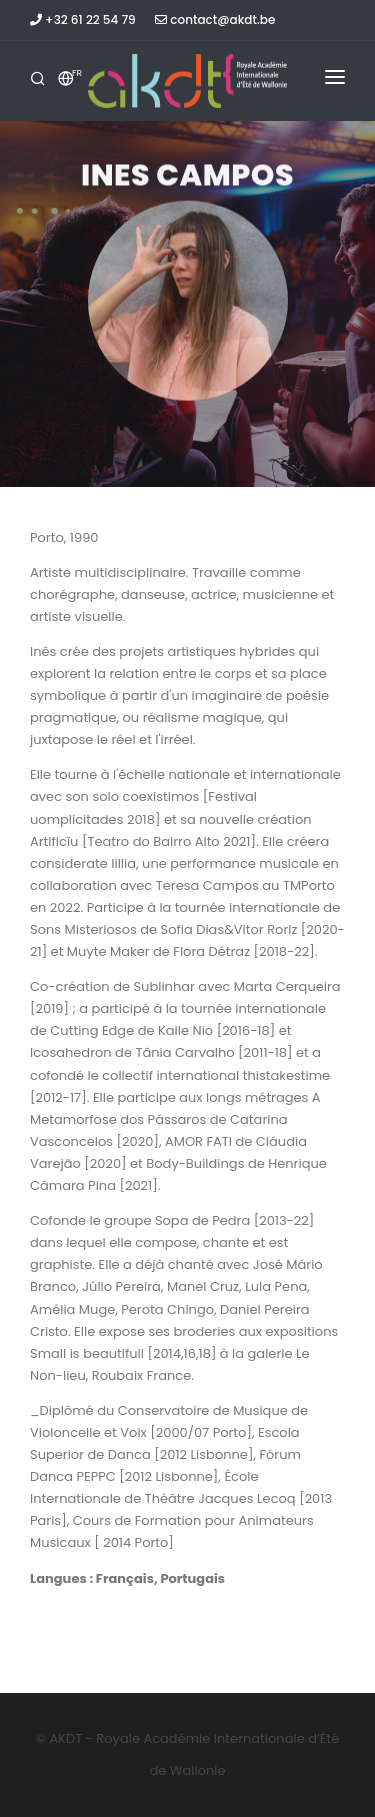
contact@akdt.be (215, 19)
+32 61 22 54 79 (83, 19)
